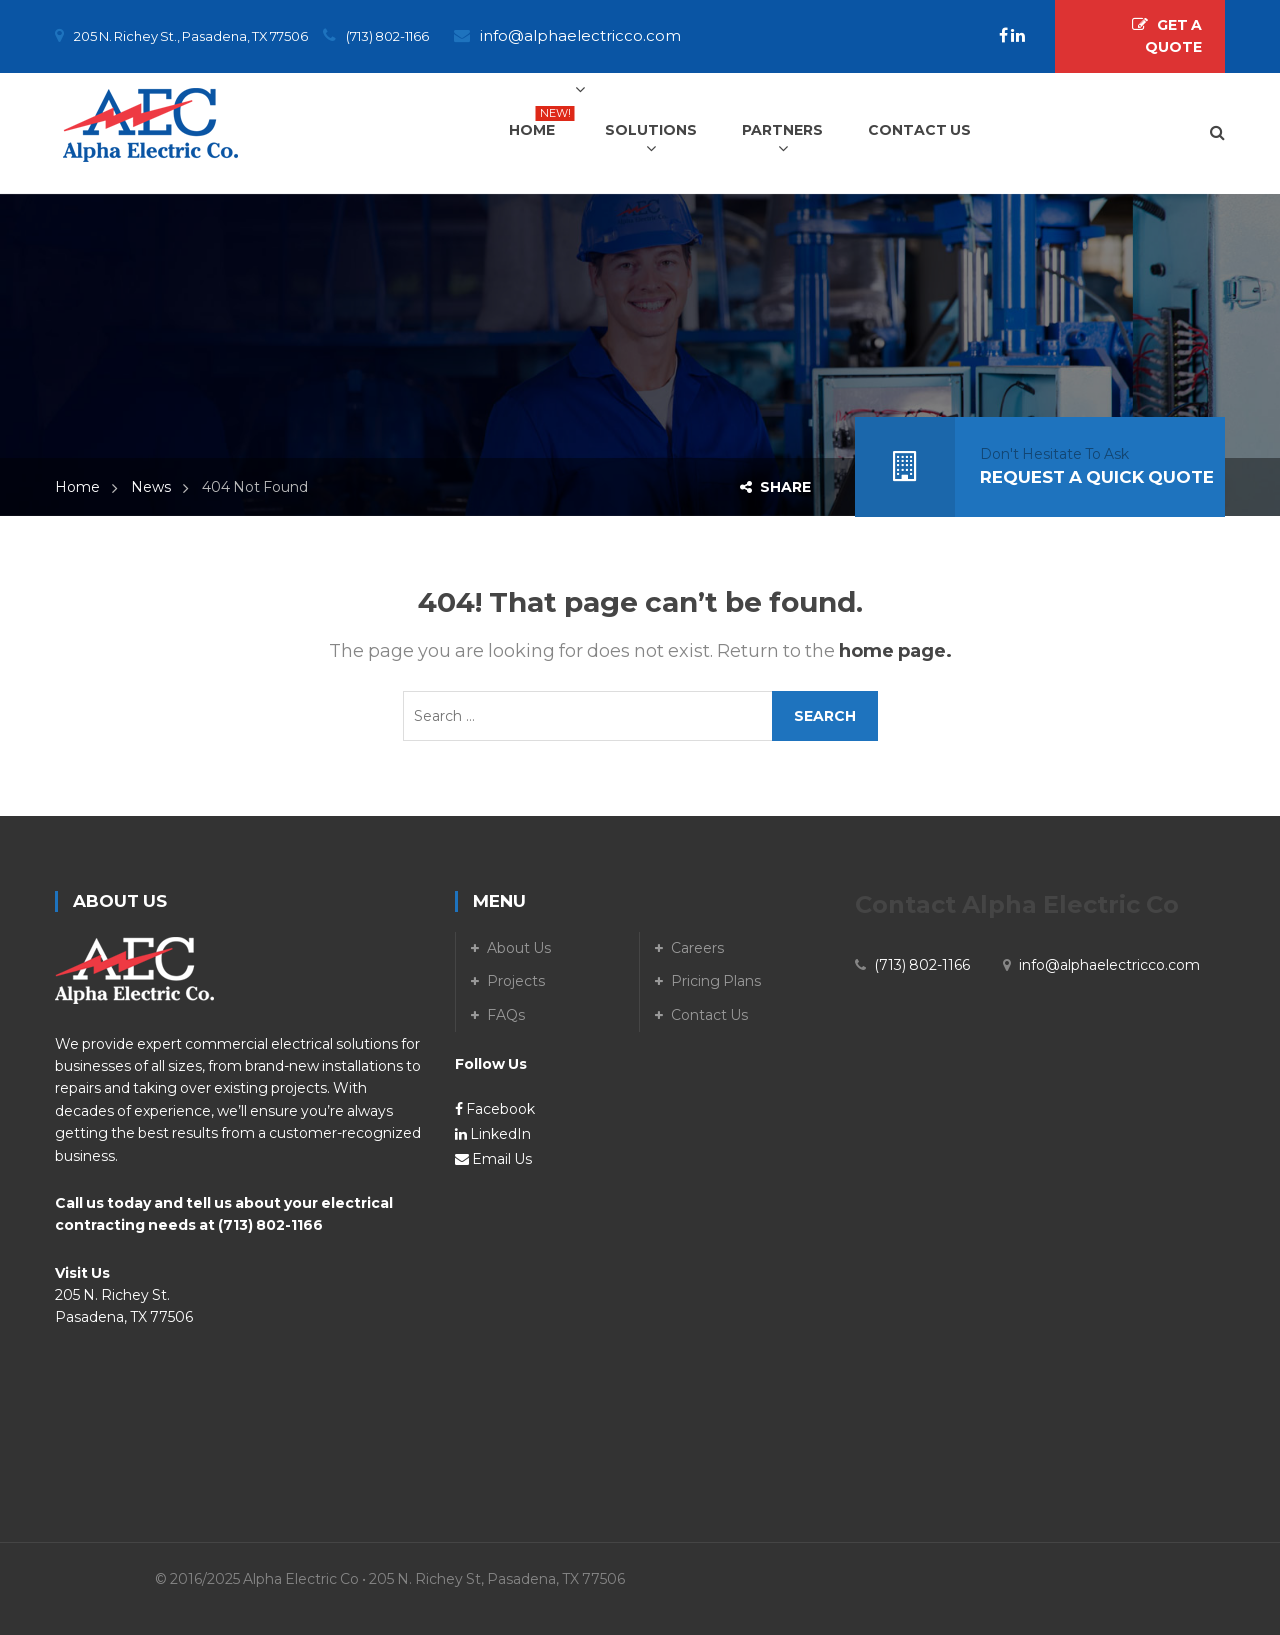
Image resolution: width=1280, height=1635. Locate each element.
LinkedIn (493, 1134)
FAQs (506, 1015)
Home (77, 487)
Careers (697, 948)
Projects (516, 981)
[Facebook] (1005, 36)
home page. (895, 651)
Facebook (495, 1109)
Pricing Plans (716, 981)
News (151, 487)
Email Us (493, 1159)
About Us (519, 948)
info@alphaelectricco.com (580, 35)
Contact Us (709, 1015)
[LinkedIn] (1018, 36)
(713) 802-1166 (270, 1225)
